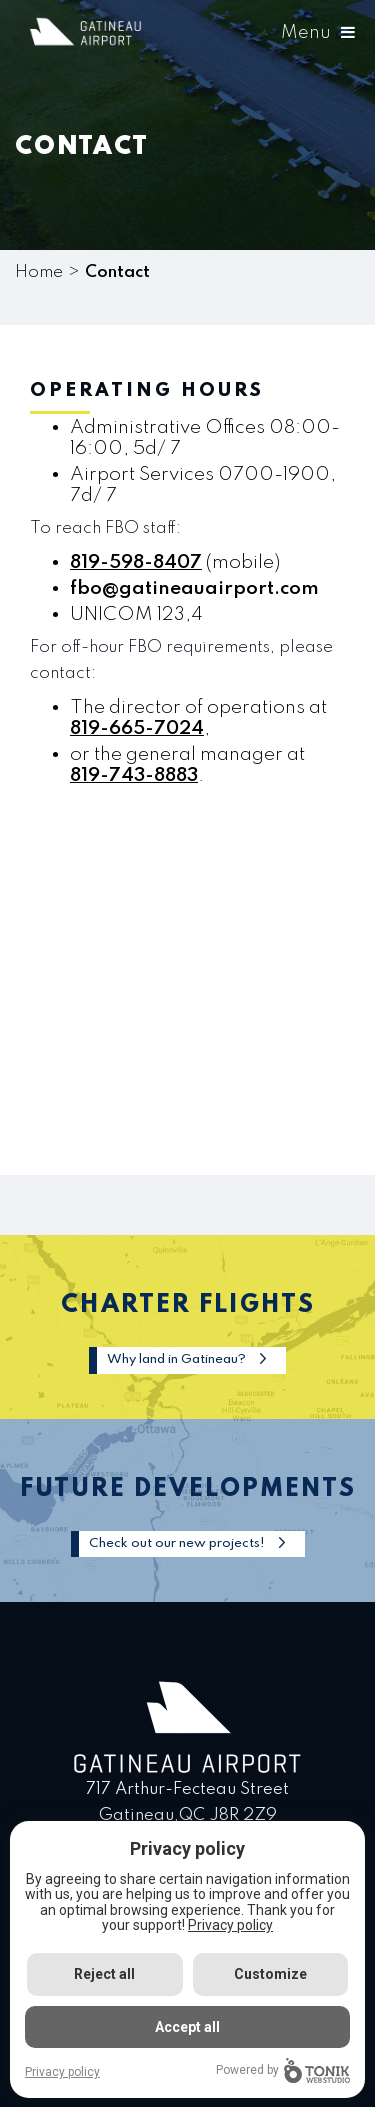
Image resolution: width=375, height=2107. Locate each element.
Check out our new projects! (177, 1543)
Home (39, 272)
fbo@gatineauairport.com (194, 588)
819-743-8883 (134, 775)
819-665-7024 (137, 728)
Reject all (104, 1974)
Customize (270, 1974)
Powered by (283, 2070)
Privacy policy (230, 1925)
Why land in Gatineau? (176, 1359)
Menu (318, 33)
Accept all (187, 2027)
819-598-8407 (136, 562)
